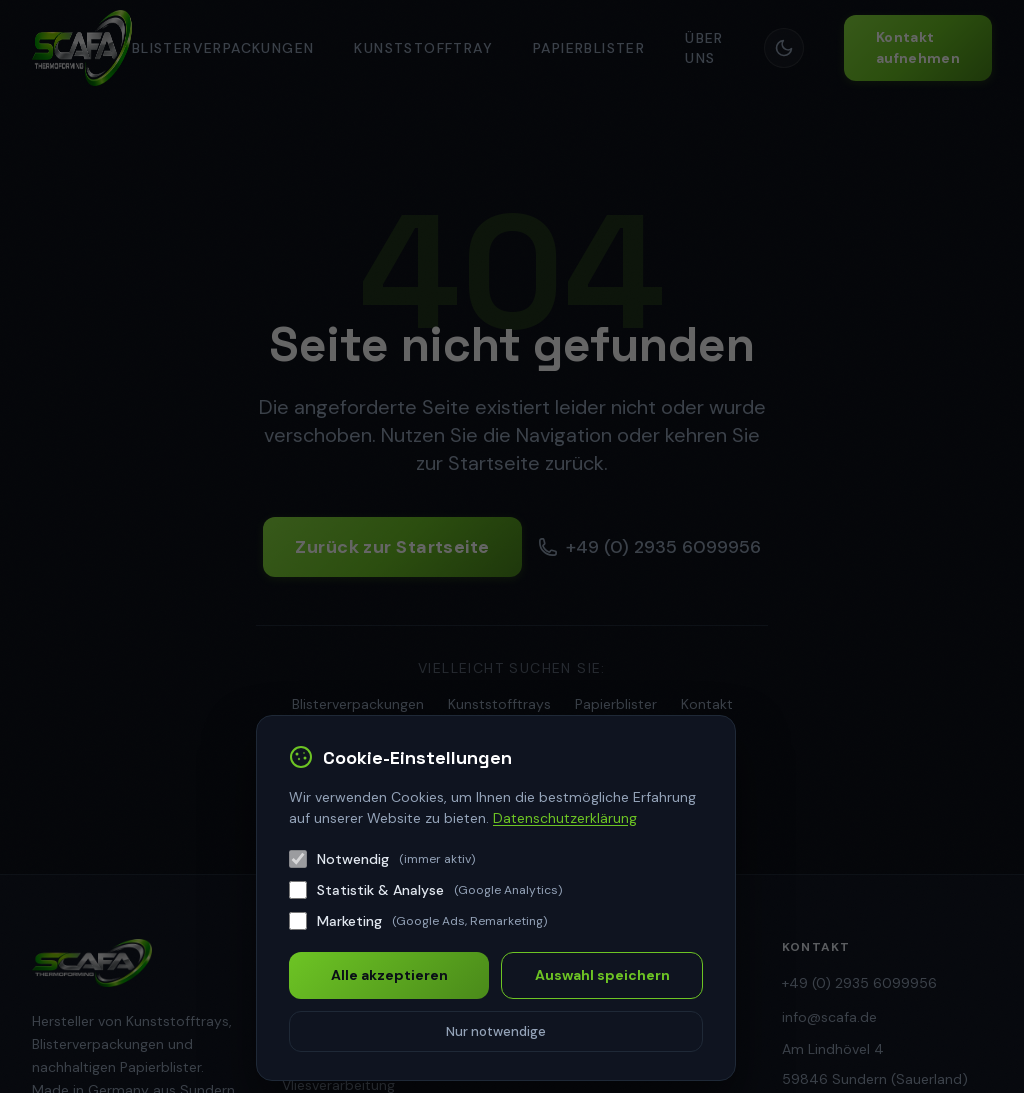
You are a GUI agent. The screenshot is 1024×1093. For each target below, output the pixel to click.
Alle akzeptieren (389, 975)
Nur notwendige (496, 1031)
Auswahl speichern (602, 975)
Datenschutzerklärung (565, 818)
